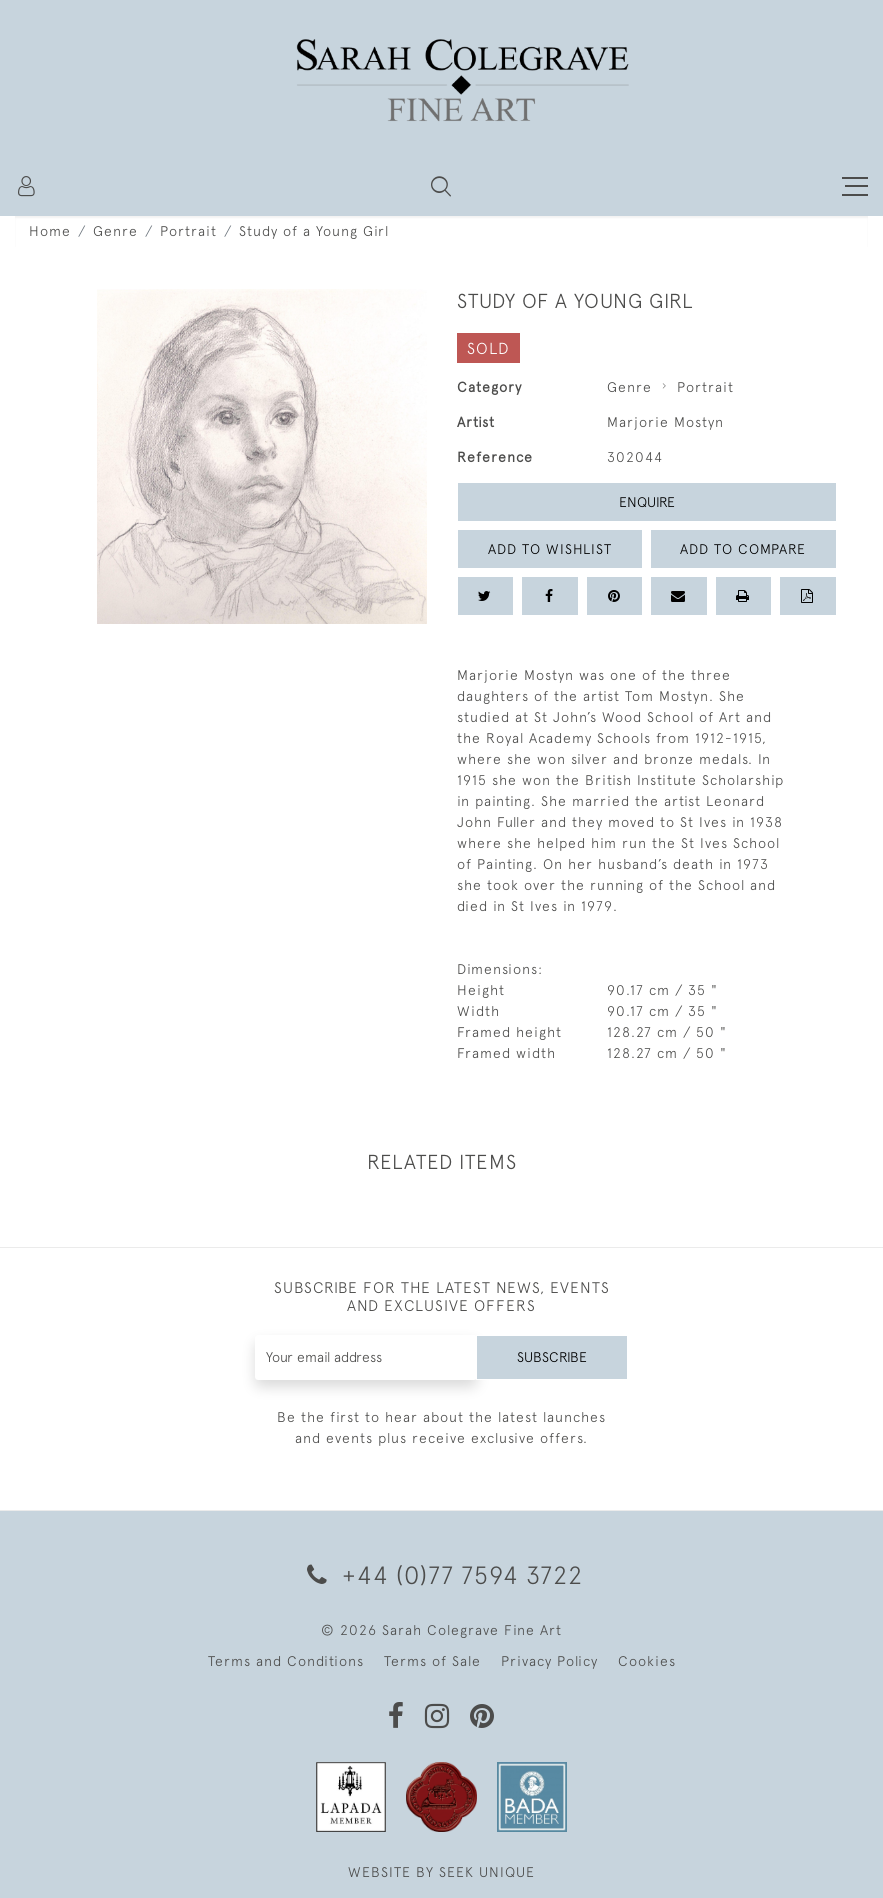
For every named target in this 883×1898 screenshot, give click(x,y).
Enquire (647, 502)
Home (50, 231)
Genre (115, 231)
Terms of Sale (432, 1661)
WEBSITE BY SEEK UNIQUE (441, 1872)
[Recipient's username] (366, 1357)
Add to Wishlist (550, 549)
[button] (441, 186)
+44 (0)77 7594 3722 (441, 1574)
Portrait (188, 231)
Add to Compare (743, 549)
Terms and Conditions (286, 1661)
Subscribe (552, 1357)
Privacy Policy (549, 1661)
